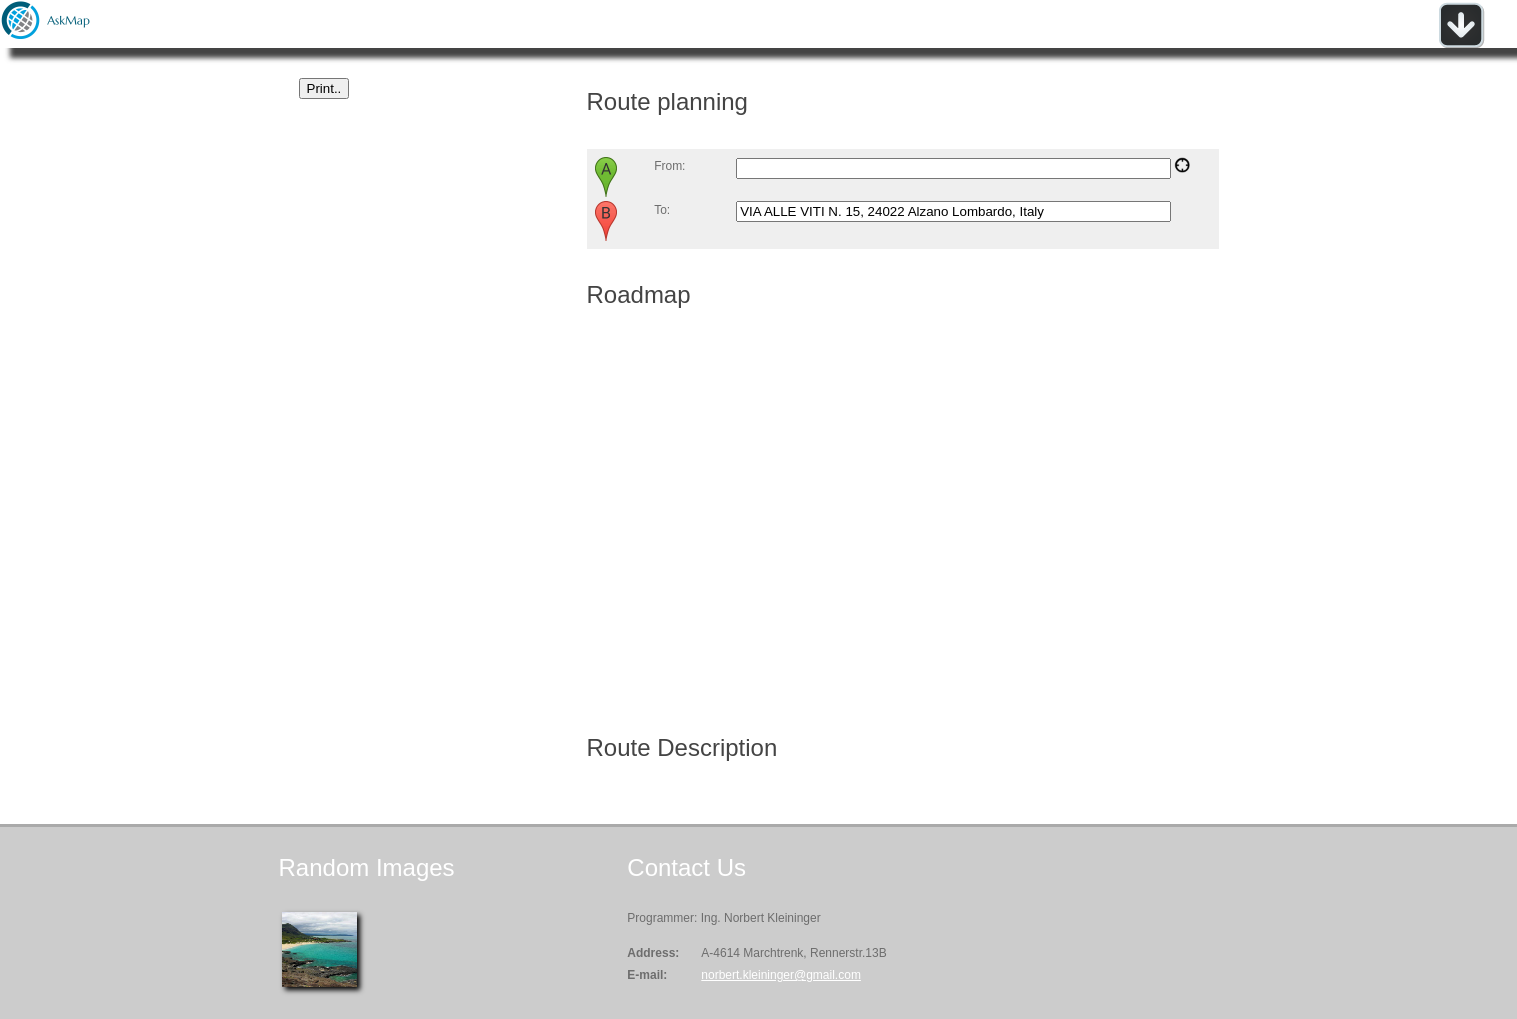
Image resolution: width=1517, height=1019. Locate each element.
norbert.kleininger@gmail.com (781, 975)
